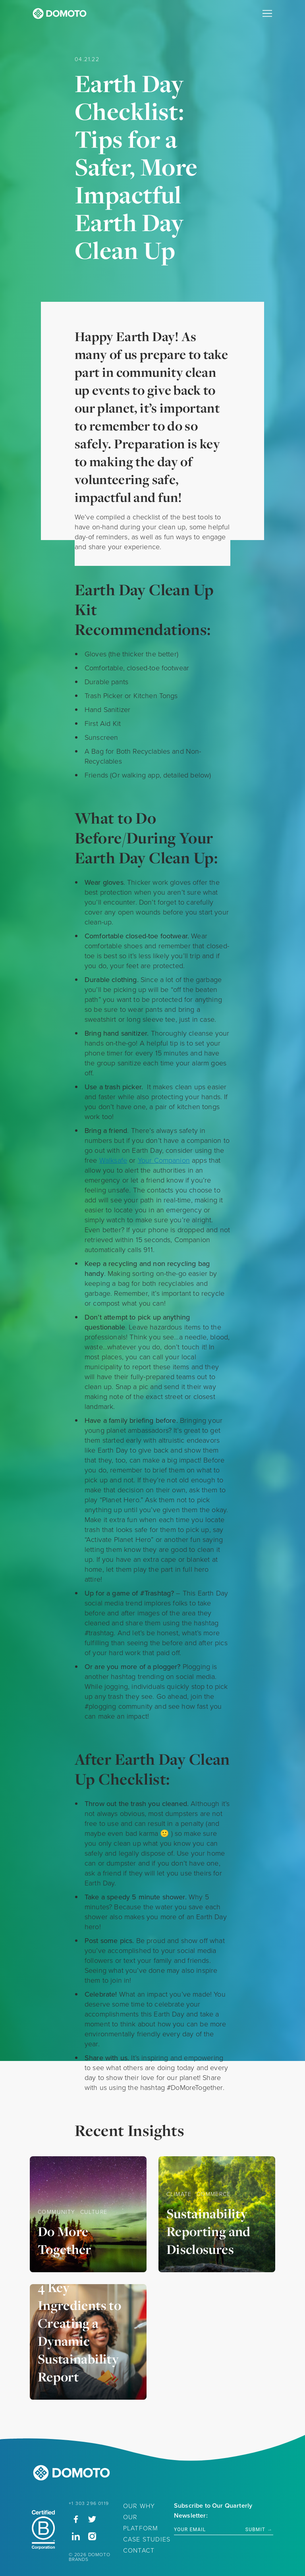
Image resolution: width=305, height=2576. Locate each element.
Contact (138, 2550)
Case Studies (146, 2539)
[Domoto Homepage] (59, 15)
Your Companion (164, 1160)
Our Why (139, 2505)
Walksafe (113, 1160)
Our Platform (140, 2522)
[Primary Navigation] (267, 13)
